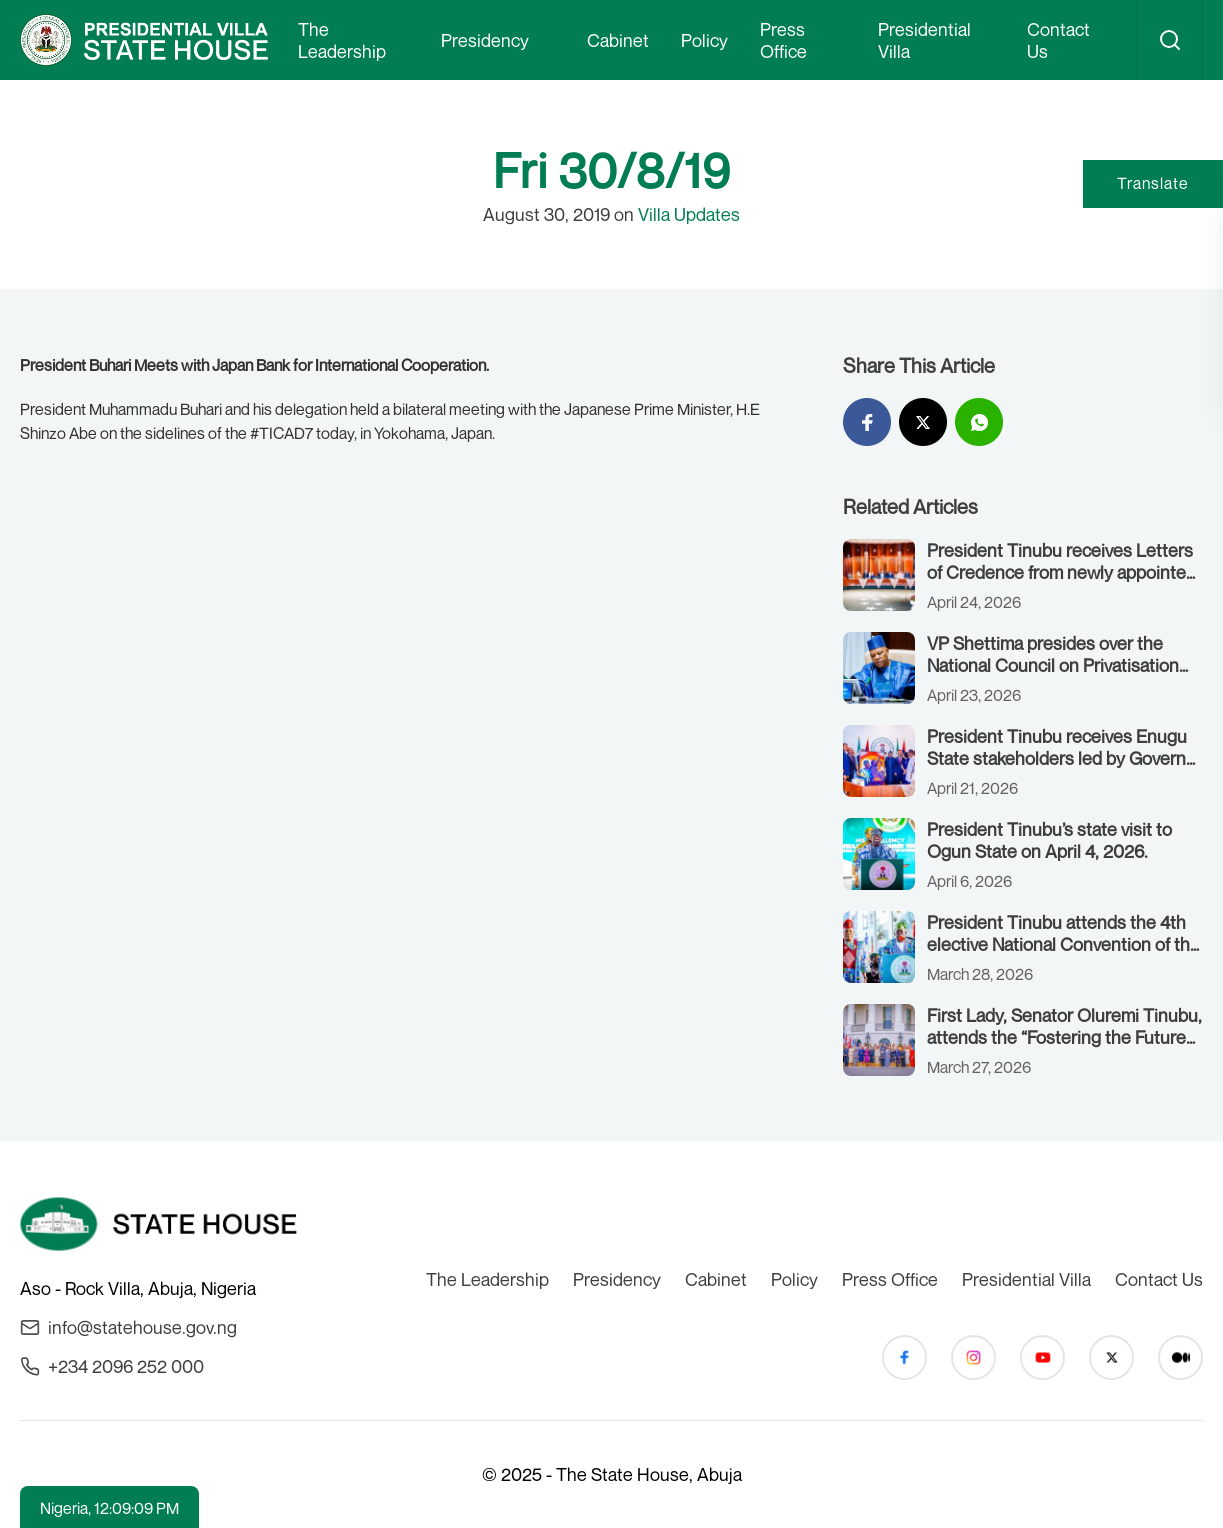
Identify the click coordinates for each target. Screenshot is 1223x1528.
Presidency (485, 40)
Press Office (783, 40)
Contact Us (1058, 40)
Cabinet (618, 40)
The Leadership (342, 40)
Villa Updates (689, 214)
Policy (704, 40)
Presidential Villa (924, 40)
